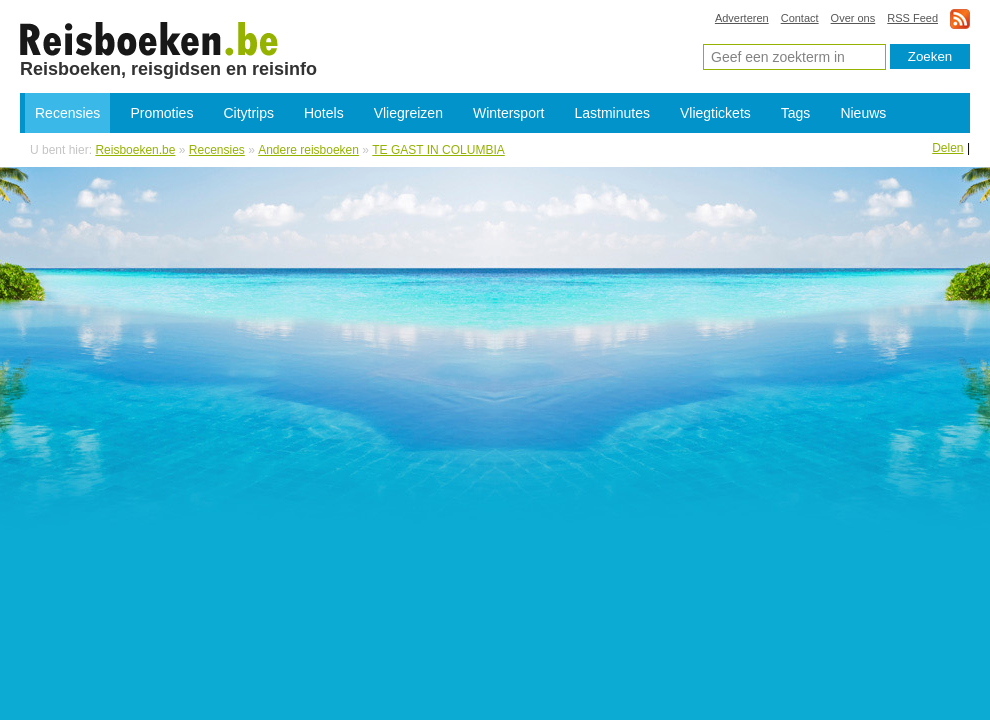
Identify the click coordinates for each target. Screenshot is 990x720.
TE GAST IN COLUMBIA (438, 150)
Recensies (67, 113)
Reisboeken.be (135, 150)
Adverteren (742, 18)
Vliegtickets (715, 113)
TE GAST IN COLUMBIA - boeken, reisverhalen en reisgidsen (149, 38)
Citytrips (248, 113)
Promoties (161, 113)
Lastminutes (612, 113)
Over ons (853, 18)
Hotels (324, 113)
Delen (947, 148)
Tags (796, 113)
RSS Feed (912, 18)
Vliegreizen (408, 113)
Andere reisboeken (308, 150)
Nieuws (863, 113)
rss (960, 18)
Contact (800, 18)
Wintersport (509, 113)
